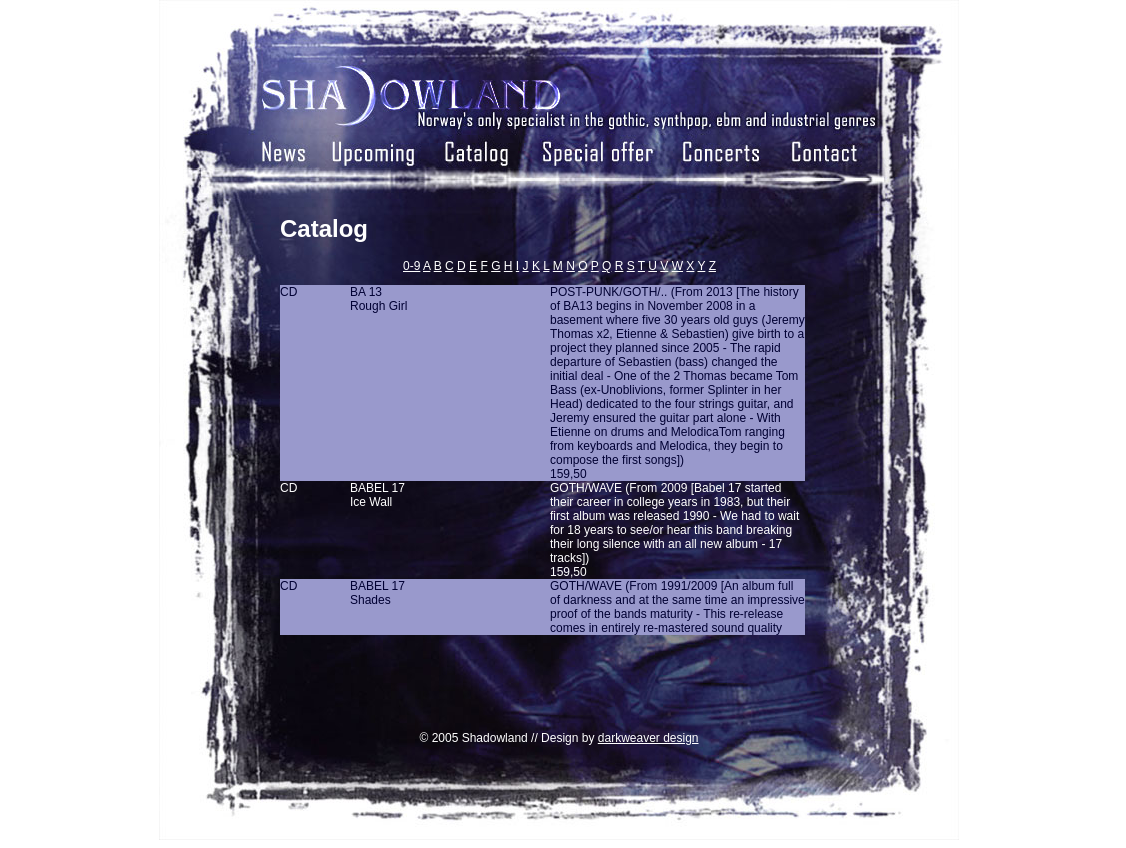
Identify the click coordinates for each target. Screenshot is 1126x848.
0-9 (411, 266)
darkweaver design (648, 738)
